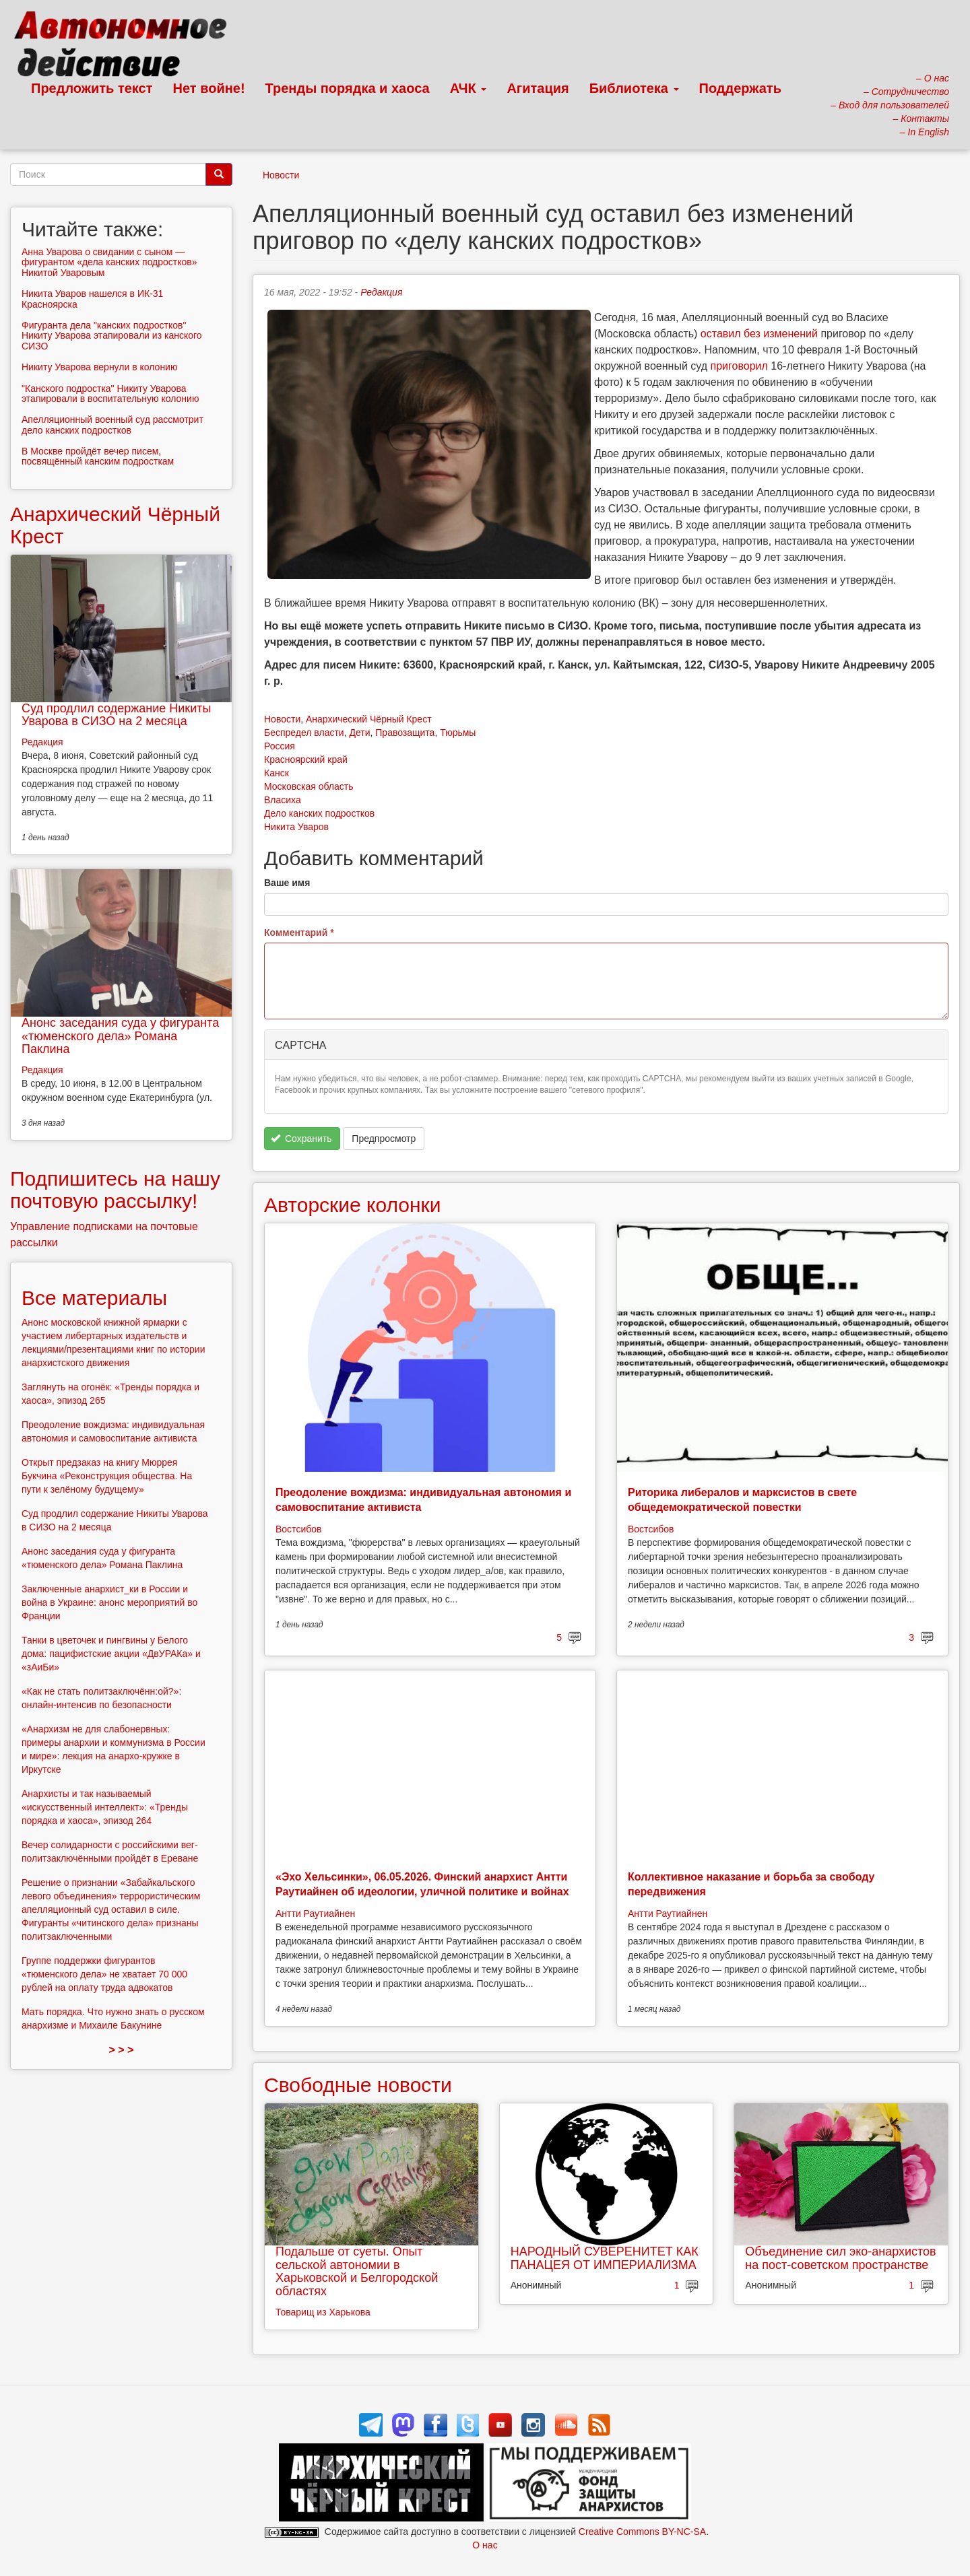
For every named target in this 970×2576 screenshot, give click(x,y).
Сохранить (301, 1138)
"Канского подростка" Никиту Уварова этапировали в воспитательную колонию (110, 393)
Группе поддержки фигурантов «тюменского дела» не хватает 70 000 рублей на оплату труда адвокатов (104, 1974)
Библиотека (634, 88)
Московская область (308, 786)
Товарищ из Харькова (323, 2312)
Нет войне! (209, 88)
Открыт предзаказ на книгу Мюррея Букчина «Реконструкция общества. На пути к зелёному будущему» (107, 1476)
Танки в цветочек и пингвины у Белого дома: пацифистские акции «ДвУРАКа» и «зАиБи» (111, 1653)
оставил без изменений (759, 333)
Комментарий (299, 932)
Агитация (538, 88)
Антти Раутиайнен (315, 1913)
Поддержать (740, 88)
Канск (276, 773)
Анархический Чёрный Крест (369, 719)
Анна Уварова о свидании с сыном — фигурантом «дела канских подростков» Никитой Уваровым (109, 262)
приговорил (739, 366)
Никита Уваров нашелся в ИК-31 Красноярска (92, 298)
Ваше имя (287, 882)
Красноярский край (306, 759)
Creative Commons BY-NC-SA (642, 2531)
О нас (484, 2545)
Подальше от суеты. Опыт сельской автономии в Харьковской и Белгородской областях (357, 2271)
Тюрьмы (458, 732)
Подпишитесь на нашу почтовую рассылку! (115, 1189)
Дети (359, 732)
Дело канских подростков (319, 813)
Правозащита (404, 732)
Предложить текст (92, 88)
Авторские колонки (352, 1205)
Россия (279, 746)
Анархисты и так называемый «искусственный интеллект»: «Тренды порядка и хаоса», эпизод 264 (105, 1807)
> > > (121, 2050)
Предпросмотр (384, 1138)
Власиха (282, 799)
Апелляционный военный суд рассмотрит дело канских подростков (112, 424)
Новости (281, 175)
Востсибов (298, 1529)
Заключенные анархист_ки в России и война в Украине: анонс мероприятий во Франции (109, 1602)
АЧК (468, 88)
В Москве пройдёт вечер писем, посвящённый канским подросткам (98, 456)
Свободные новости (358, 2085)
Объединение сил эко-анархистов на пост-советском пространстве (840, 2258)
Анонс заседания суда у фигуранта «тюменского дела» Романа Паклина (120, 1036)
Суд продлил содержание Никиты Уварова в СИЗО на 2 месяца (116, 715)
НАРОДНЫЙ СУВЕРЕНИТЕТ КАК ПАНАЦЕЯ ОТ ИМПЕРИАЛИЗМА (605, 2258)
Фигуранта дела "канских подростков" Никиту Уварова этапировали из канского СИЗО (112, 335)
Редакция (381, 292)
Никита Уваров (296, 826)
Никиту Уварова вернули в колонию (99, 367)
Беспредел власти (304, 732)
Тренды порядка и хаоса (347, 88)
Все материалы (94, 1298)
